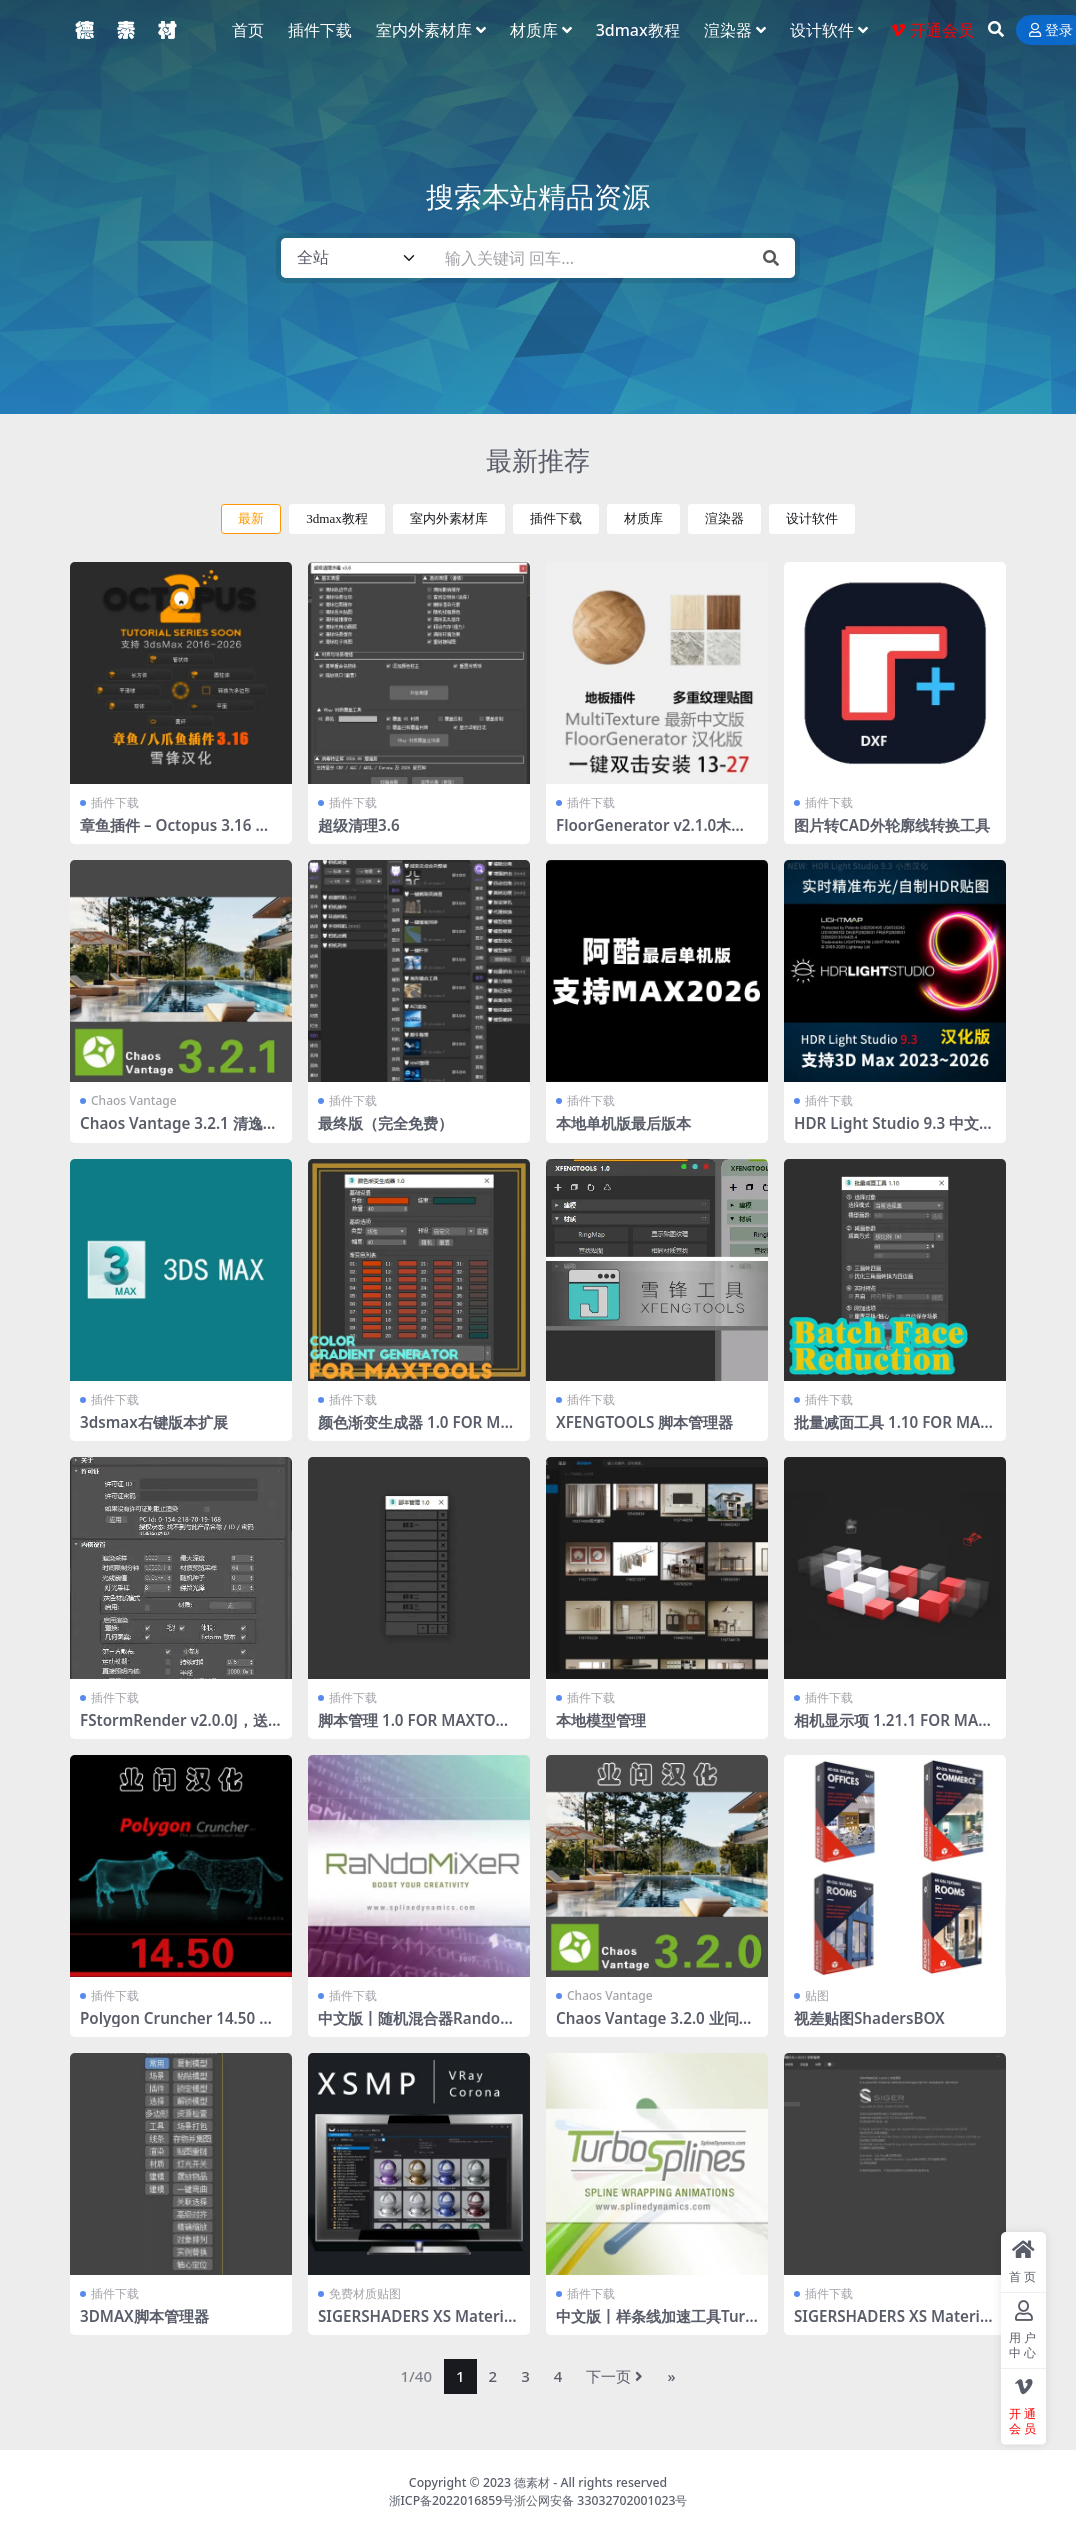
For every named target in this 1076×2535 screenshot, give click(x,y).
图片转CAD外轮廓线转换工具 (892, 825)
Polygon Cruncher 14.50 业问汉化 (177, 2027)
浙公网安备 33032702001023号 (600, 2500)
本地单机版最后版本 (623, 1123)
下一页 (614, 2376)
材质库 (643, 518)
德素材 (532, 2482)
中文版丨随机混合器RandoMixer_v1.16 (418, 2027)
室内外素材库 (449, 518)
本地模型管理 (601, 1720)
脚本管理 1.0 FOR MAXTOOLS (417, 1729)
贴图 (817, 1995)
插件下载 (556, 518)
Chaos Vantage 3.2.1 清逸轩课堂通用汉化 (179, 1132)
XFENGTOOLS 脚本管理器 (644, 1422)
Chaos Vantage (134, 1100)
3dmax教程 (337, 518)
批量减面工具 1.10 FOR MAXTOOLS (892, 1431)
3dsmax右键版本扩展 (154, 1422)
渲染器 (724, 518)
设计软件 (812, 518)
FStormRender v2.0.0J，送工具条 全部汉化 (174, 1729)
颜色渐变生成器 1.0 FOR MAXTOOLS (414, 1431)
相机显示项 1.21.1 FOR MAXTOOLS (891, 1729)
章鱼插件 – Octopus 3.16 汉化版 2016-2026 (175, 834)
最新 (251, 518)
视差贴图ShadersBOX (869, 2018)
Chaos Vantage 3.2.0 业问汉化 (655, 2027)
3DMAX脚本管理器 (144, 2316)
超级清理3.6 (359, 825)
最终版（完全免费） (385, 1123)
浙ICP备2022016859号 (452, 2500)
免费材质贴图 (365, 2293)
